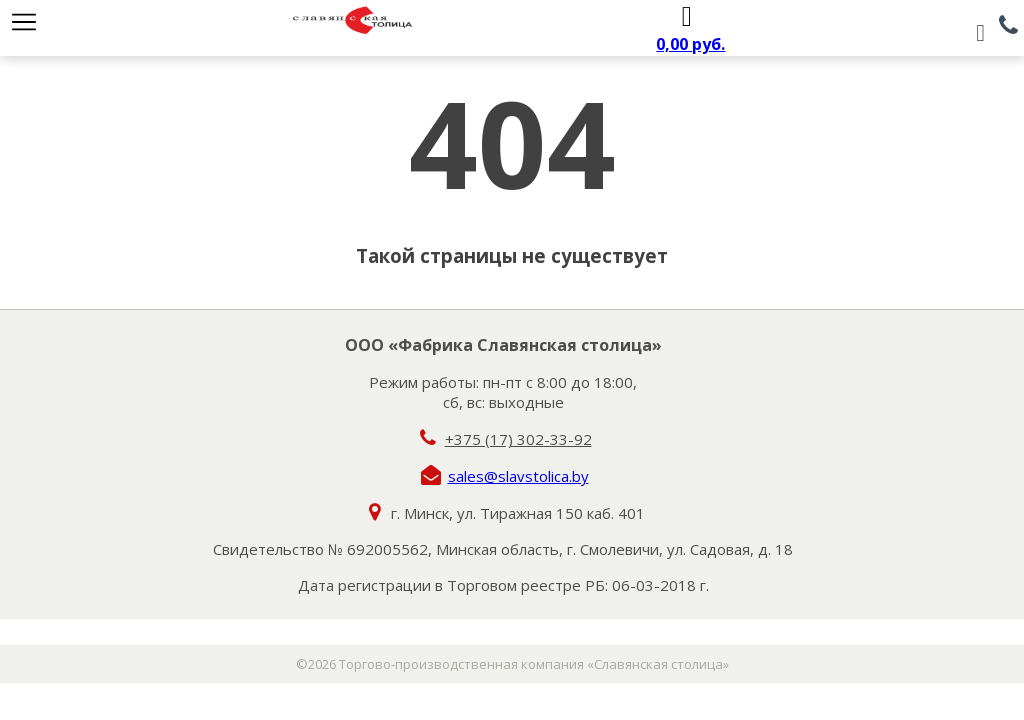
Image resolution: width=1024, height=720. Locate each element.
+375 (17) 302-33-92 (518, 439)
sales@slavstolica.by (518, 476)
